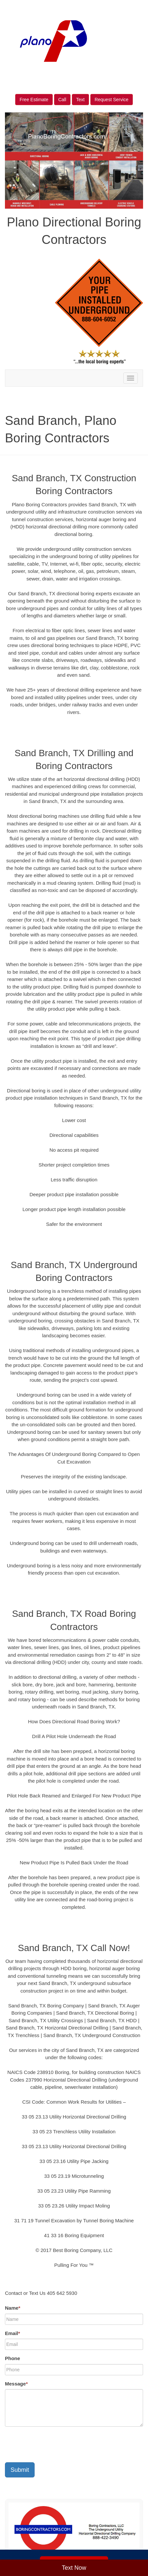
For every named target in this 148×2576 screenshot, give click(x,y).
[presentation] (55, 2444)
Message (16, 2383)
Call (62, 99)
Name (12, 2308)
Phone (12, 2358)
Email (12, 2333)
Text (80, 99)
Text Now (74, 2567)
